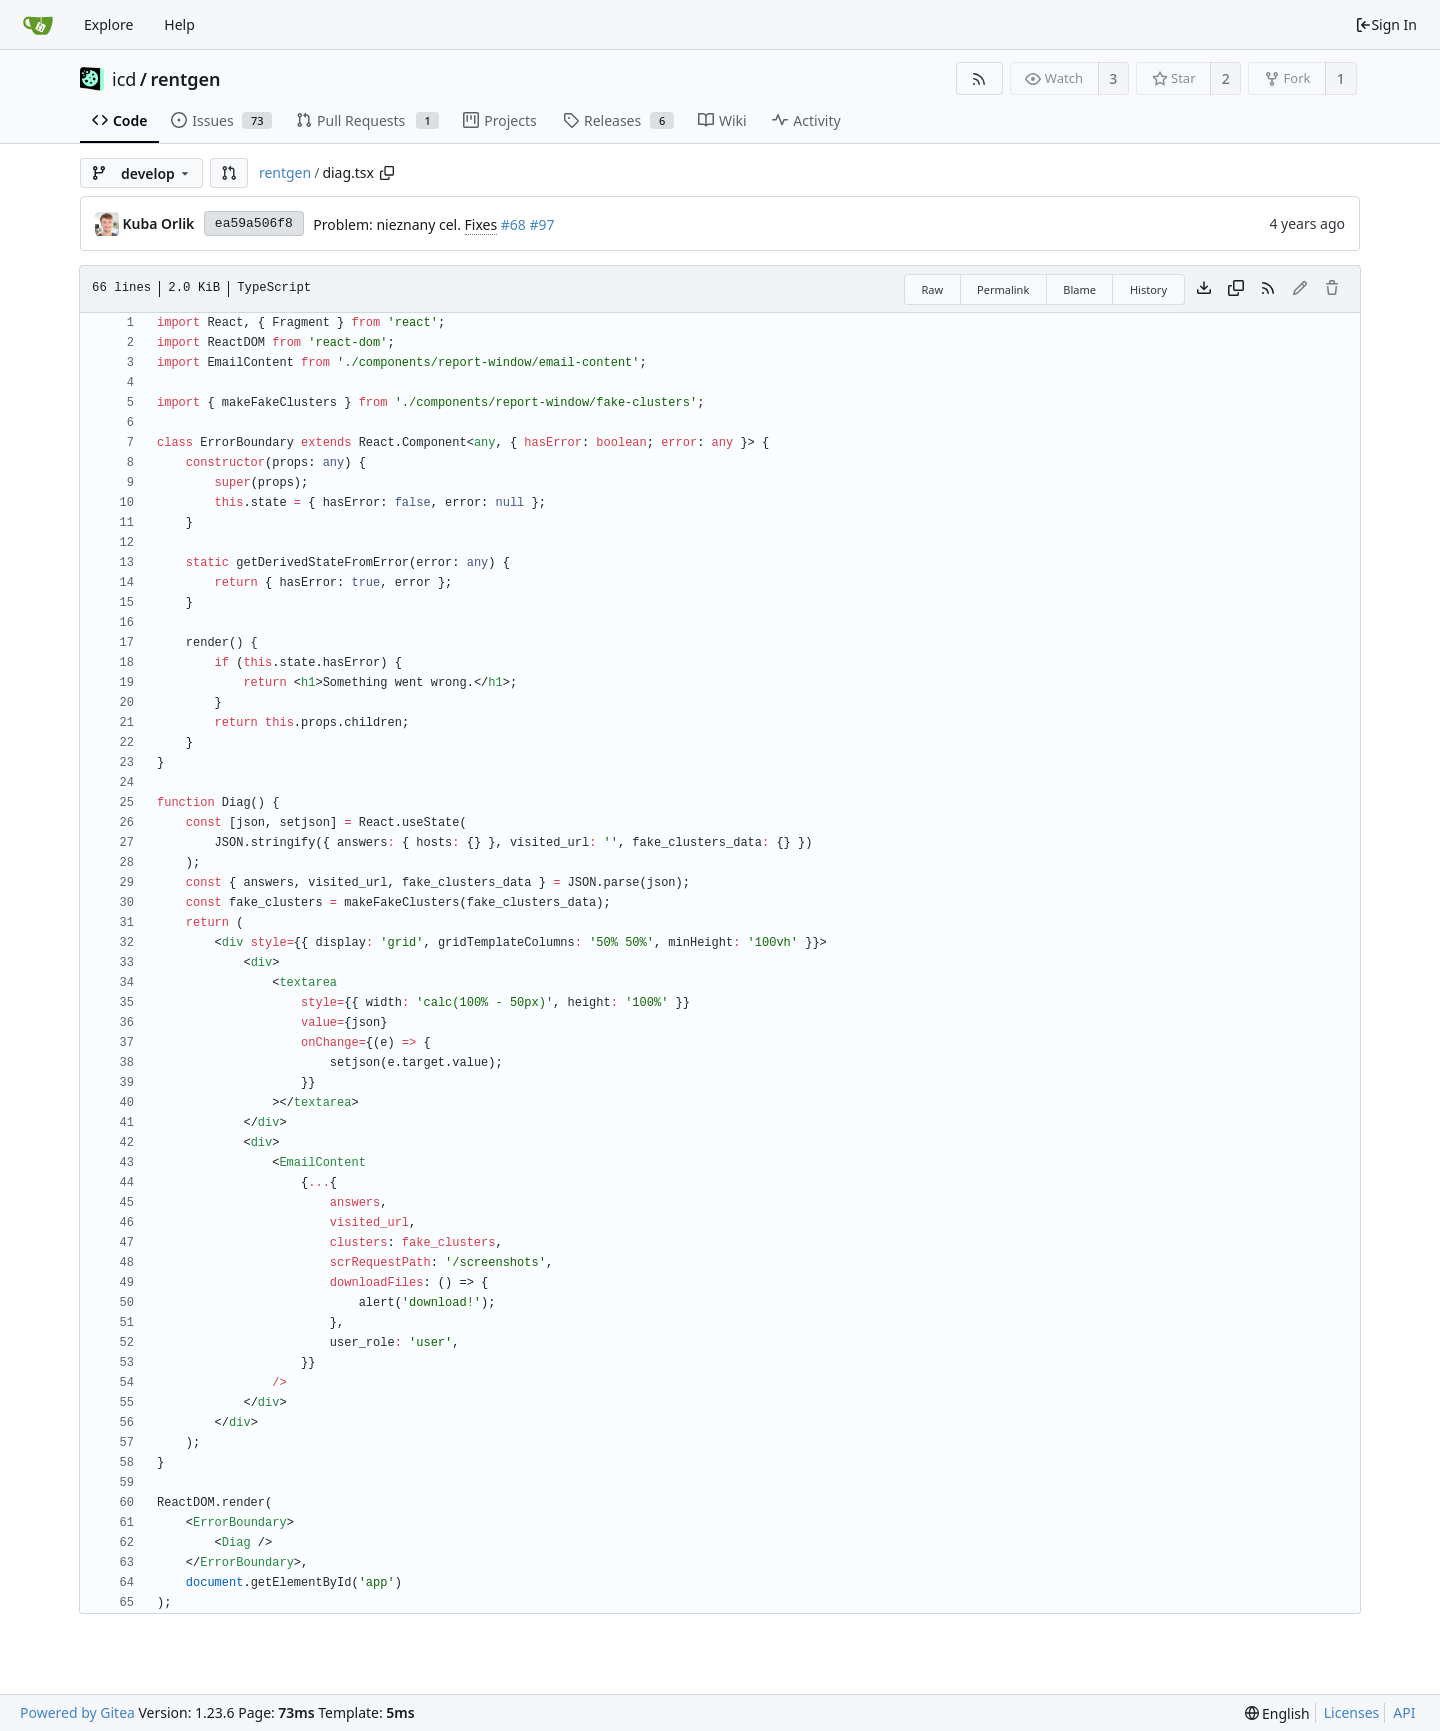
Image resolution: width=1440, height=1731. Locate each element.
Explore (108, 24)
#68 (513, 224)
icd (124, 79)
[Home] (38, 25)
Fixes (481, 224)
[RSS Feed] (979, 78)
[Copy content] (1236, 289)
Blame (1079, 289)
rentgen (186, 79)
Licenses (1352, 1712)
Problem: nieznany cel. (388, 224)
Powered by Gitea (77, 1712)
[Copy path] (387, 173)
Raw (932, 289)
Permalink (1003, 289)
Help (179, 24)
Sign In (1386, 24)
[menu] (1277, 1713)
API (1404, 1712)
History (1148, 289)
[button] (229, 173)
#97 (542, 224)
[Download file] (1204, 289)
